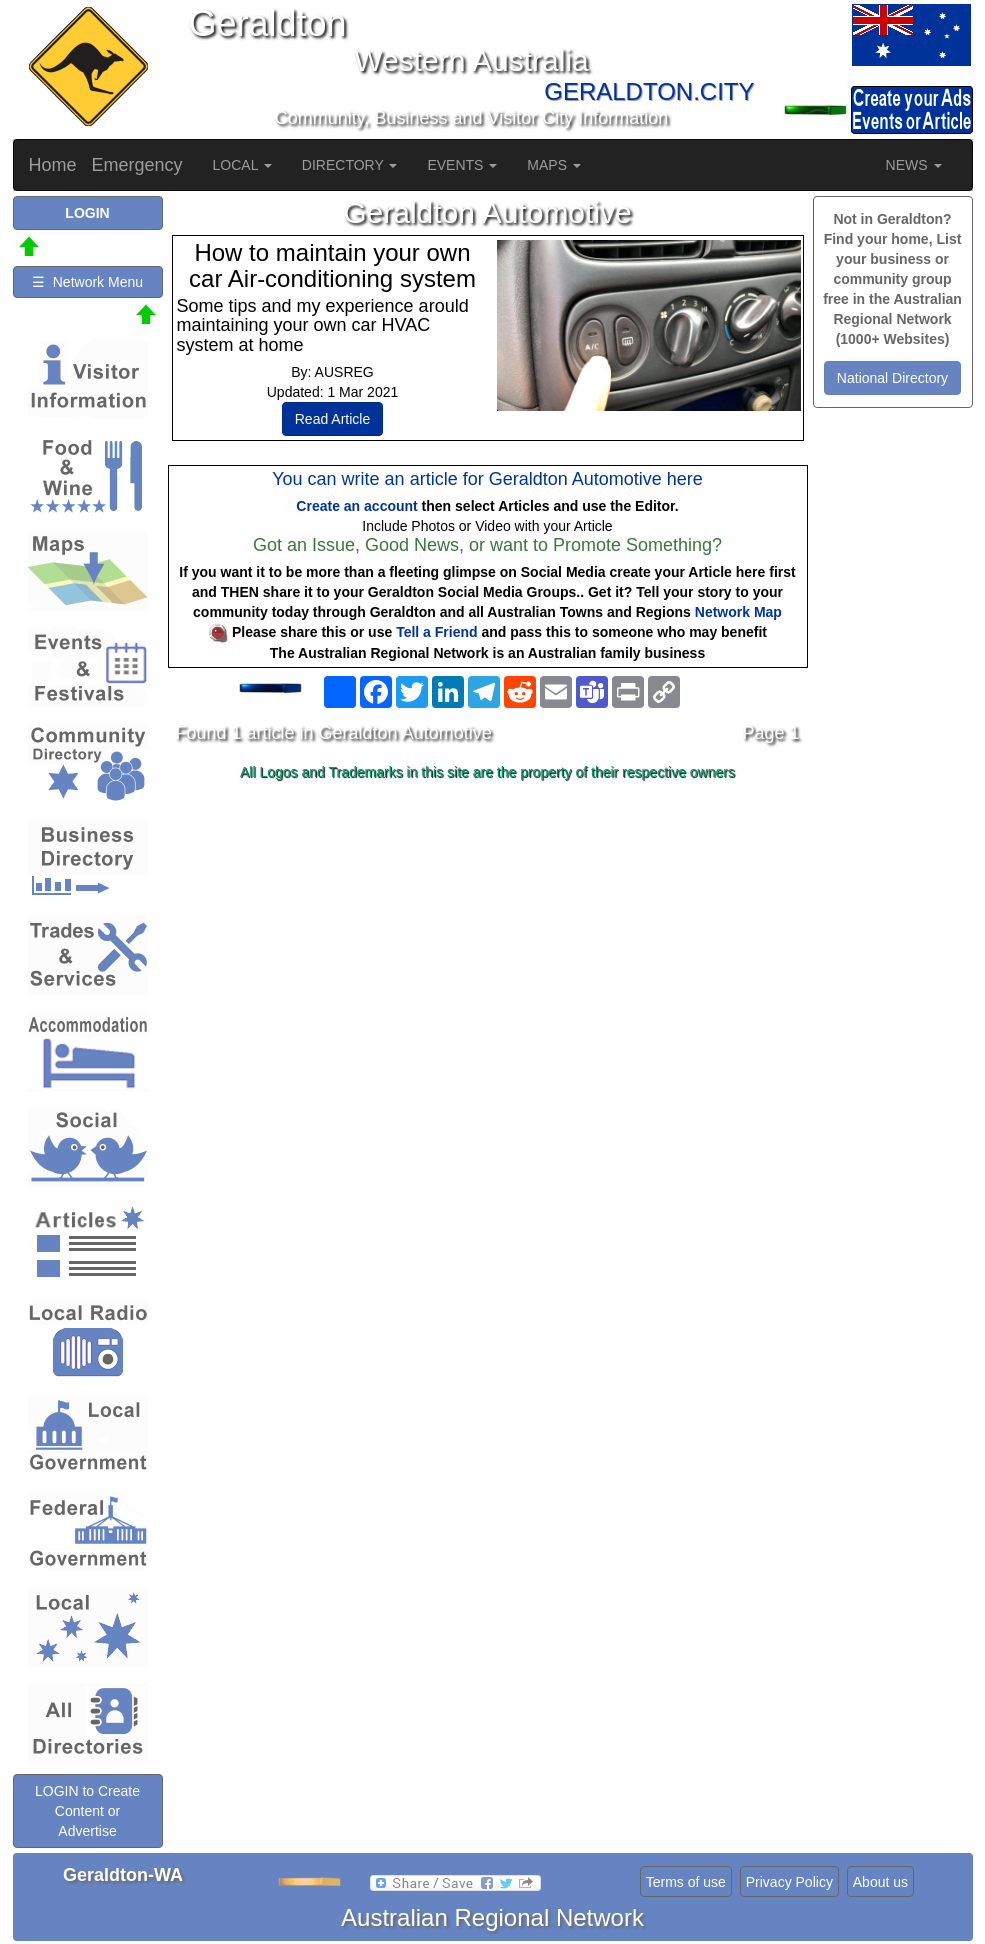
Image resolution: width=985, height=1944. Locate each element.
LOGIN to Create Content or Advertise (87, 1811)
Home (53, 165)
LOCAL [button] (242, 165)
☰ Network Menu (87, 282)
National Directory (892, 378)
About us (880, 1882)
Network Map (738, 612)
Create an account (356, 506)
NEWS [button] (914, 165)
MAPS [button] (554, 165)
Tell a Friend (436, 632)
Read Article (332, 419)
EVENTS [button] (462, 165)
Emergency (137, 165)
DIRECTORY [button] (350, 165)
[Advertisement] (488, 946)
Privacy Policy (789, 1882)
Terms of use (686, 1882)
